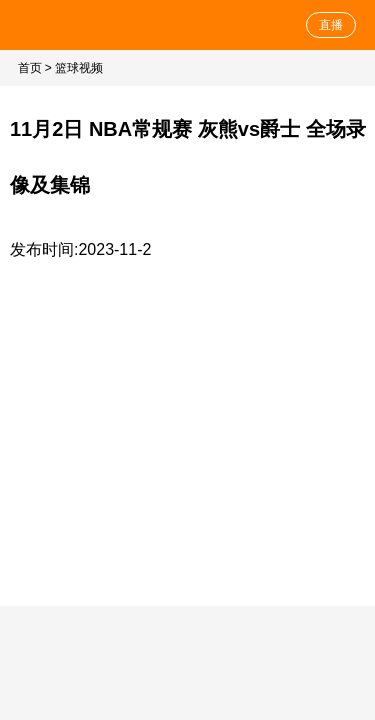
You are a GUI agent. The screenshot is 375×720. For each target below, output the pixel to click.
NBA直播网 (72, 25)
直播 (331, 25)
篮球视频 (79, 68)
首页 (30, 68)
